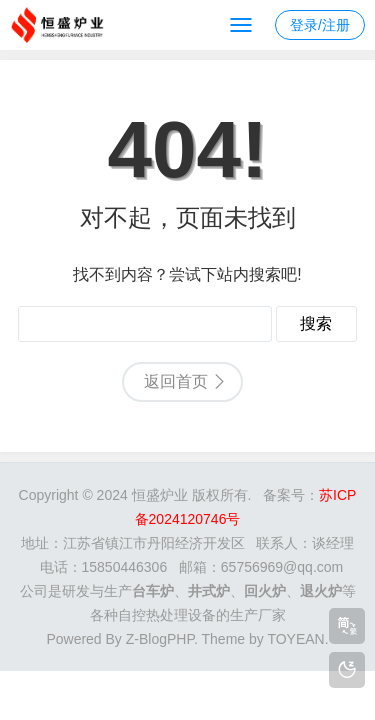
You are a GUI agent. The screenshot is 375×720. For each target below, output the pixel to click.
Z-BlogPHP (160, 639)
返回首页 (176, 381)
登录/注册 (320, 25)
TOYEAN (295, 639)
